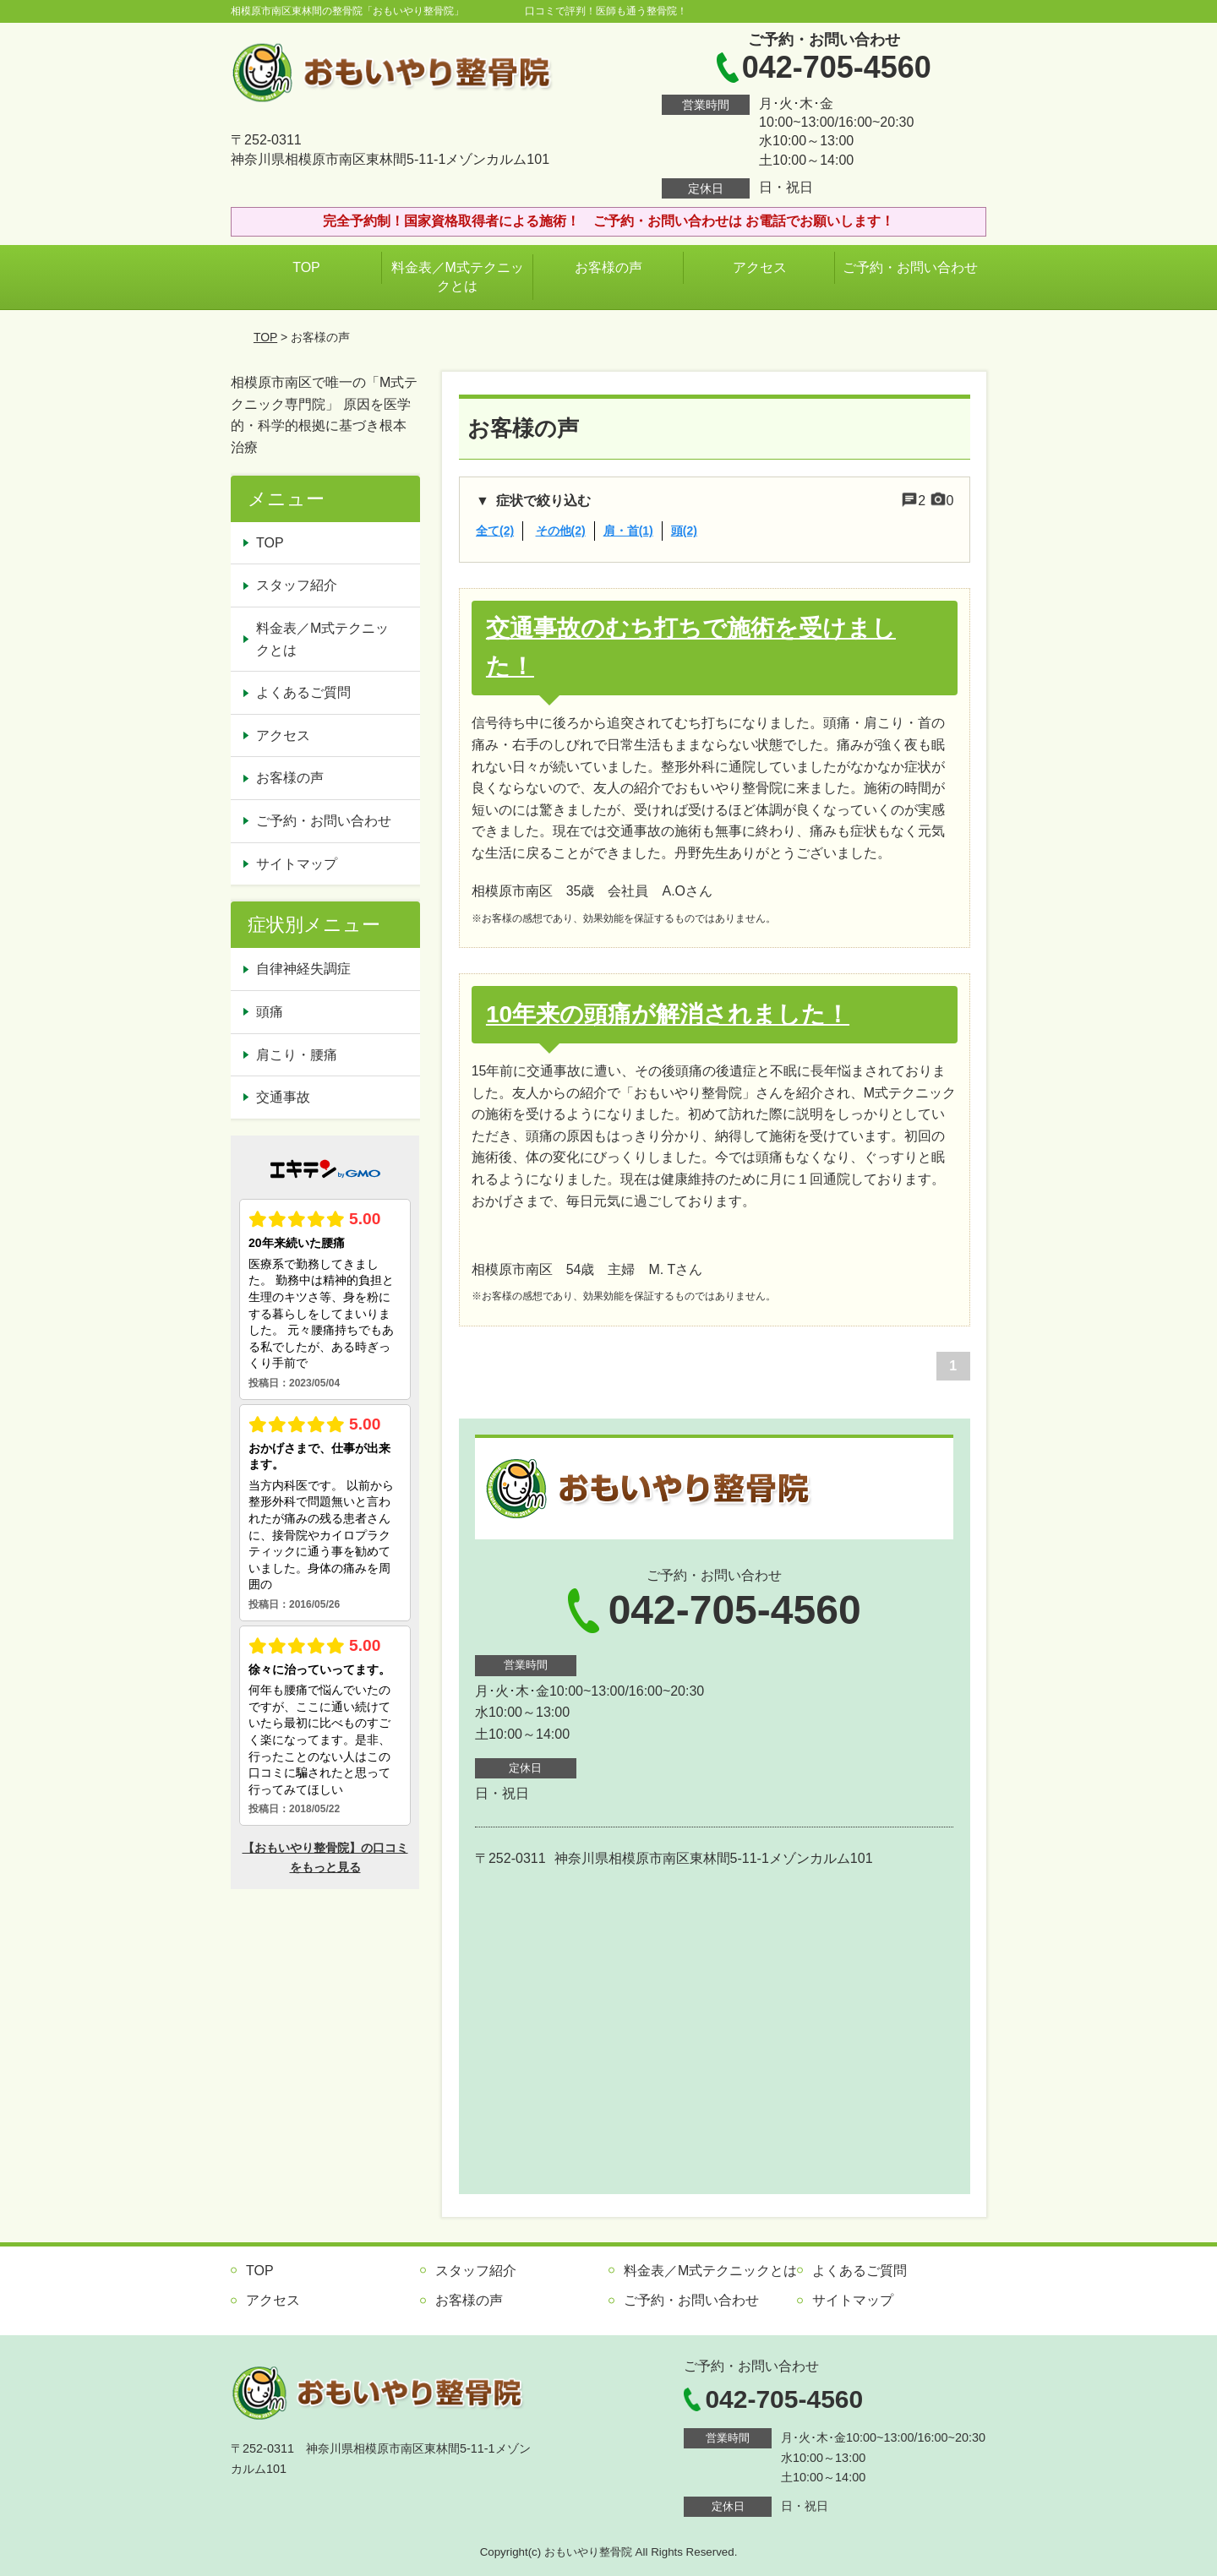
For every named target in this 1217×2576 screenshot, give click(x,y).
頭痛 (269, 1012)
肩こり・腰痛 (296, 1055)
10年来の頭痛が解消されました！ (667, 1014)
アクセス (760, 267)
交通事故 (283, 1097)
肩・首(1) (628, 530)
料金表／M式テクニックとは (457, 276)
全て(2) (495, 530)
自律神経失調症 (303, 968)
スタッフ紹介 (296, 585)
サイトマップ (296, 864)
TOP (306, 267)
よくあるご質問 (303, 692)
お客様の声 (608, 267)
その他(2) (561, 530)
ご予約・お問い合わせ (910, 267)
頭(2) (684, 530)
